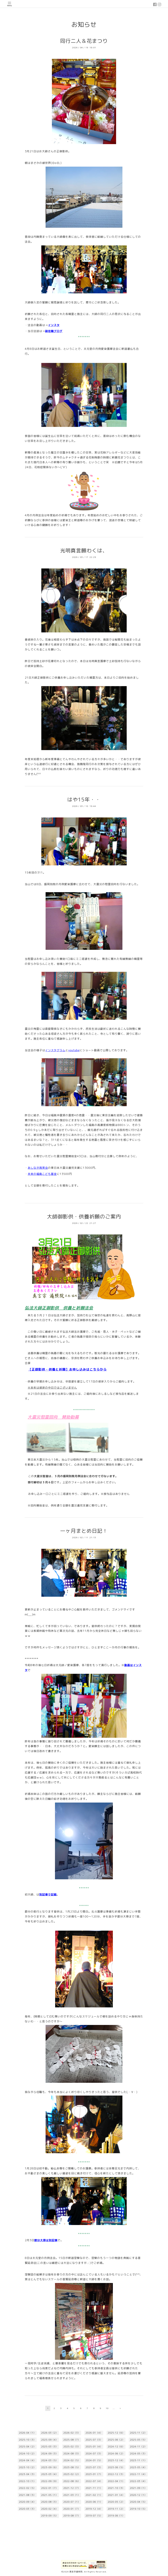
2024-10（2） (27, 2453)
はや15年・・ (84, 799)
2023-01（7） (94, 2474)
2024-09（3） (49, 2453)
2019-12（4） (94, 2508)
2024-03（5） (49, 2460)
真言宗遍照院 (76, 2571)
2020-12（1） (138, 2495)
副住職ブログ (53, 331)
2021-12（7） (71, 2488)
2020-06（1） (94, 2501)
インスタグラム (55, 1050)
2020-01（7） (71, 2508)
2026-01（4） (94, 2432)
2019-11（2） (116, 2508)
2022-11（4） (138, 2474)
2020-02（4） (49, 2508)
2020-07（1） (71, 2501)
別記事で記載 (48, 1894)
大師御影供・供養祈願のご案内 (84, 1216)
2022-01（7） (49, 2488)
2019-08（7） (71, 2515)
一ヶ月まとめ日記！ (84, 1530)
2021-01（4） (116, 2495)
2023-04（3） (27, 2474)
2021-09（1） (138, 2488)
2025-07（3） (94, 2439)
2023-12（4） (116, 2460)
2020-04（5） (138, 2501)
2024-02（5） (71, 2460)
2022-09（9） (49, 2481)
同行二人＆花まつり (84, 41)
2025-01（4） (94, 2446)
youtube (74, 1050)
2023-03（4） (49, 2474)
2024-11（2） (138, 2446)
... (114, 2408)
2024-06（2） (116, 2453)
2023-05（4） (138, 2467)
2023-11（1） (138, 2460)
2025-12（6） (116, 2432)
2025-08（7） (71, 2439)
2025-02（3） (71, 2446)
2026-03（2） (49, 2432)
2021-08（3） (27, 2495)
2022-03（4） (138, 2481)
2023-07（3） (94, 2467)
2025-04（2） (27, 2446)
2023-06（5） (116, 2467)
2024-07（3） (94, 2453)
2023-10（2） (27, 2467)
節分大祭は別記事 (46, 2240)
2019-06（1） (116, 2515)
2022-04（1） (116, 2481)
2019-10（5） (138, 2508)
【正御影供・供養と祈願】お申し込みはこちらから (67, 1369)
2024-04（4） (27, 2460)
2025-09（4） (49, 2439)
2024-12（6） (116, 2446)
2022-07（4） (94, 2481)
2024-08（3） (71, 2453)
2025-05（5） (138, 2439)
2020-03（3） (27, 2508)
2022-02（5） (27, 2488)
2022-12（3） (116, 2474)
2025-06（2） (116, 2439)
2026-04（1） (27, 2432)
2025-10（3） (27, 2439)
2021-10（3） (116, 2488)
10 (107, 2408)
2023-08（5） (71, 2467)
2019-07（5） (94, 2515)
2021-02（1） (94, 2495)
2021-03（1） (71, 2495)
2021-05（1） (49, 2495)
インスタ (54, 325)
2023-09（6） (49, 2467)
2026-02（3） (71, 2432)
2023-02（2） (71, 2474)
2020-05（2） (116, 2501)
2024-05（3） (138, 2453)
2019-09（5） (49, 2515)
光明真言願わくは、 (84, 550)
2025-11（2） (138, 2432)
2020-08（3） (49, 2501)
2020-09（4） (27, 2501)
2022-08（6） (71, 2481)
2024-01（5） (94, 2460)
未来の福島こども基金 (42, 1174)
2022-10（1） (27, 2481)
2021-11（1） (94, 2488)
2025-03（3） (49, 2446)
